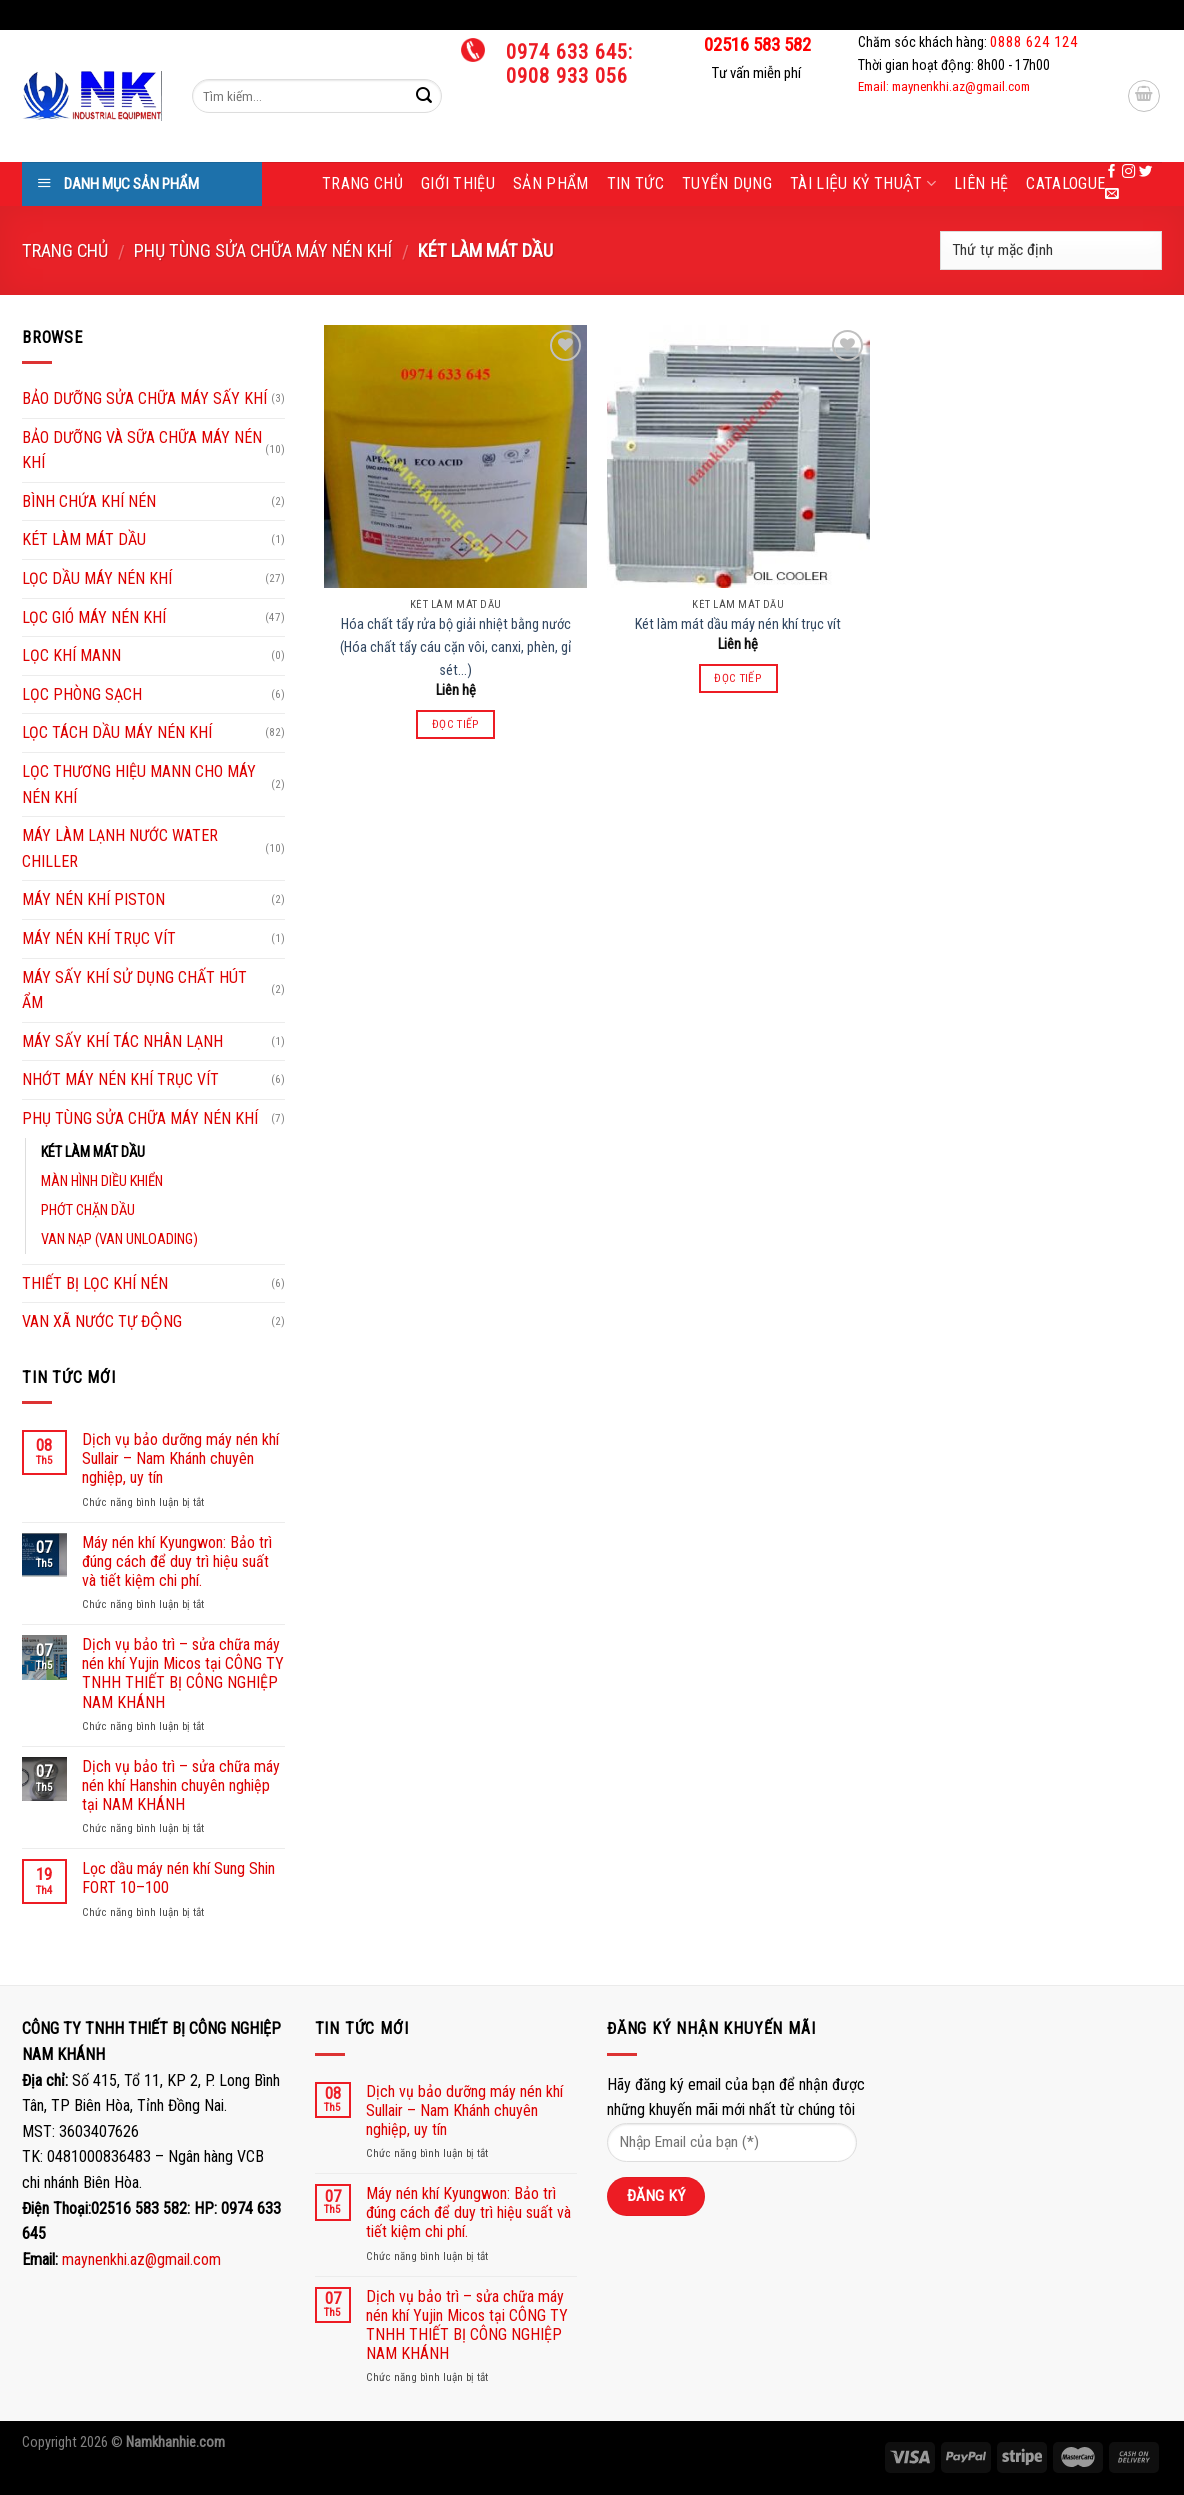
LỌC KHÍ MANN (71, 655)
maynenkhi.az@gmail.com (141, 2259)
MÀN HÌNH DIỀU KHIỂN (102, 1181)
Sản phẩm (551, 183)
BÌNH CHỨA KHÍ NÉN (89, 501)
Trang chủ (362, 183)
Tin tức (635, 183)
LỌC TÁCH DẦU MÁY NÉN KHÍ (117, 732)
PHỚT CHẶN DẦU (88, 1210)
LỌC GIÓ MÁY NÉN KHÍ (94, 617)
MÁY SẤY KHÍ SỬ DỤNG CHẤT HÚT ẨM (134, 990)
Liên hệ (981, 183)
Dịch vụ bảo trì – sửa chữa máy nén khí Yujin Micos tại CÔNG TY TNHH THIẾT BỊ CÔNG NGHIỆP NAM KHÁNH (183, 1673)
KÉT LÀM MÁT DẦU (84, 539)
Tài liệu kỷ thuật (863, 184)
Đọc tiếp (456, 724)
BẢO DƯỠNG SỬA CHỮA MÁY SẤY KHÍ (144, 398)
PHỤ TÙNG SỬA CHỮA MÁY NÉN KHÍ (263, 250)
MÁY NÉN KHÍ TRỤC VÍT (99, 938)
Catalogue (1065, 183)
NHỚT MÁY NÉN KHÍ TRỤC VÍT (120, 1079)
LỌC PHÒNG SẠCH (82, 694)
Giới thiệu (458, 183)
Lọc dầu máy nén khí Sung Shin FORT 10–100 (178, 1878)
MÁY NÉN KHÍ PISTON (93, 899)
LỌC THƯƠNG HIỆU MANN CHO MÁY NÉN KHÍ (139, 784)
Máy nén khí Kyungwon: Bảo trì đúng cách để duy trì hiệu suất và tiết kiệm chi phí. (177, 1561)
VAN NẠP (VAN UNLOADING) (119, 1239)
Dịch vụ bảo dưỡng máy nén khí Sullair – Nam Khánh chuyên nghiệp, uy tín (180, 1458)
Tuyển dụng (727, 183)
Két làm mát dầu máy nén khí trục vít (738, 624)
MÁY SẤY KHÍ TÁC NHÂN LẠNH (122, 1041)
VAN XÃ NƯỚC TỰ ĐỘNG (102, 1321)
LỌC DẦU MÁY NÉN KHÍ (97, 578)
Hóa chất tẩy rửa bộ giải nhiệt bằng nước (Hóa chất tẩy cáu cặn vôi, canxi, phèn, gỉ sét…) (455, 647)
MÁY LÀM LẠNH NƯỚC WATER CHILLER (120, 848)
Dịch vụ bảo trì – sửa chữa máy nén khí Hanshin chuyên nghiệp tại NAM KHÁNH (181, 1785)
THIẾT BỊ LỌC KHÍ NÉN (95, 1283)
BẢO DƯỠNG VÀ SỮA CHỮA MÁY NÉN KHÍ (142, 450)
